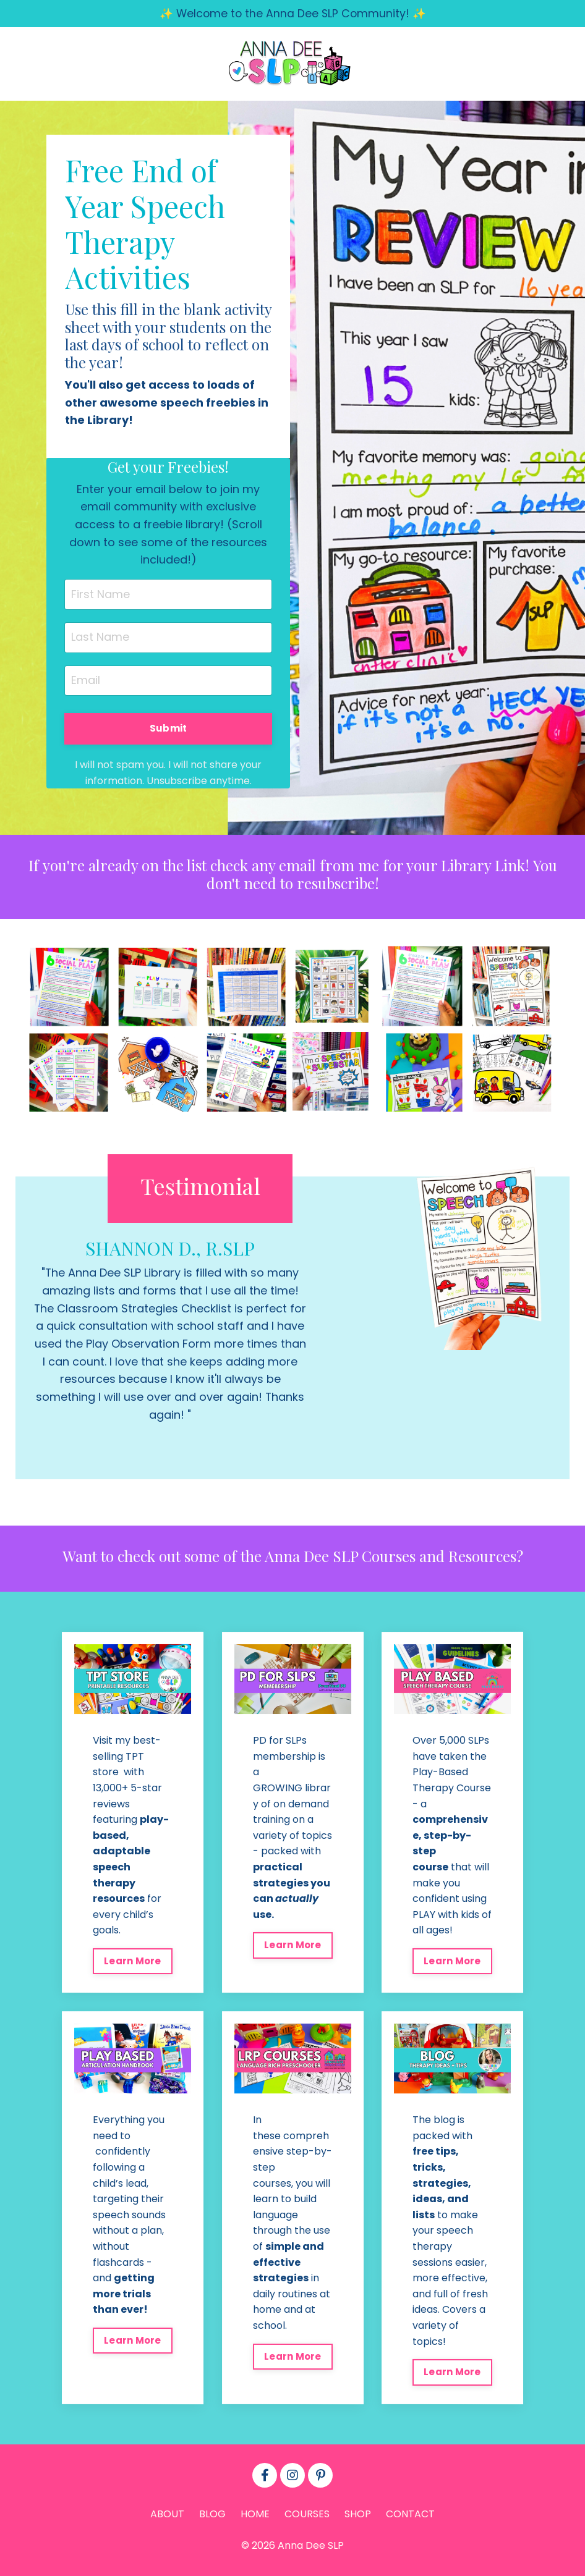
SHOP (357, 2518)
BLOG (212, 2518)
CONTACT (410, 2518)
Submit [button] (168, 730)
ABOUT (167, 2518)
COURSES (307, 2518)
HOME (255, 2518)
